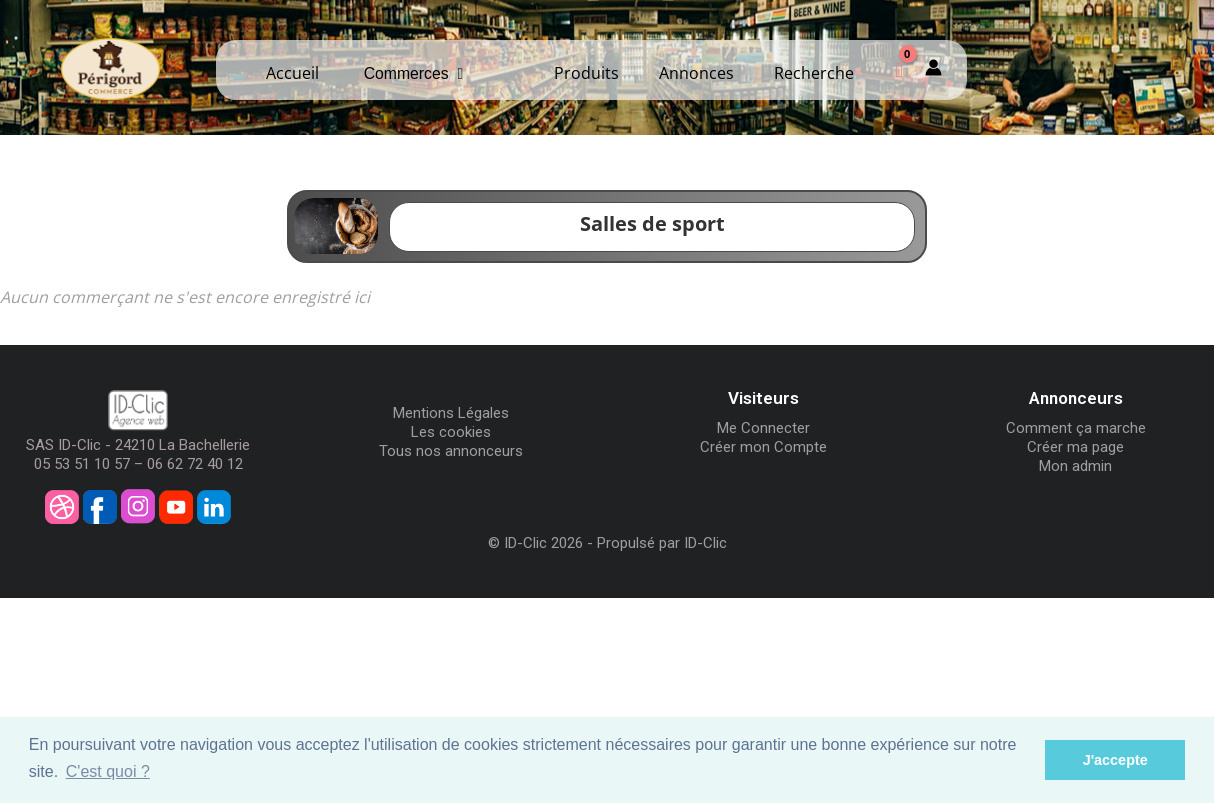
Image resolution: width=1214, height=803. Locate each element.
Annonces (696, 73)
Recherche (814, 73)
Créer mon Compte (763, 447)
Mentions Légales (451, 413)
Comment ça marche (1076, 428)
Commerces (414, 73)
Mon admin (1075, 466)
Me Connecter (763, 428)
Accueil (292, 73)
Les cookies (451, 432)
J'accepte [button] (1115, 760)
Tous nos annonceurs (451, 451)
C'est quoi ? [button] (108, 771)
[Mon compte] (933, 70)
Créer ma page (1075, 447)
